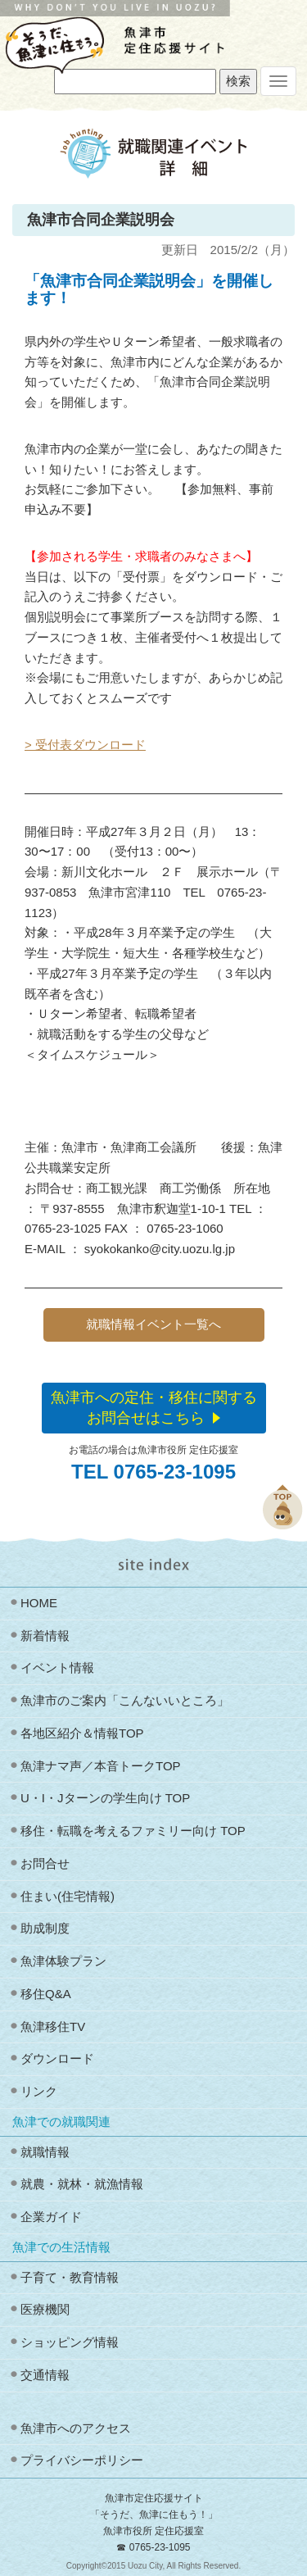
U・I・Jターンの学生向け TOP (105, 1798)
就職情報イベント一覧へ (153, 1324)
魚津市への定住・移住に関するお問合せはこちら (154, 1407)
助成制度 (45, 1928)
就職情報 (45, 2152)
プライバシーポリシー (81, 2460)
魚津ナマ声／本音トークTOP (100, 1766)
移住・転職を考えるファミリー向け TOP (133, 1831)
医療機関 (45, 2309)
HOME (38, 1603)
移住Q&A (45, 1994)
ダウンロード (57, 2058)
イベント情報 (57, 1667)
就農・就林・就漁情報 (81, 2184)
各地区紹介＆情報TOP (82, 1733)
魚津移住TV (52, 2026)
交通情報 (45, 2375)
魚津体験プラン (63, 1961)
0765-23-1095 (160, 2547)
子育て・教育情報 (69, 2277)
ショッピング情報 (69, 2342)
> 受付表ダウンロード (85, 745)
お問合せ (45, 1863)
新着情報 (45, 1635)
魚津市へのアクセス (75, 2428)
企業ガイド (51, 2217)
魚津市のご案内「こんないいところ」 (124, 1700)
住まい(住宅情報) (67, 1896)
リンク (38, 2091)
